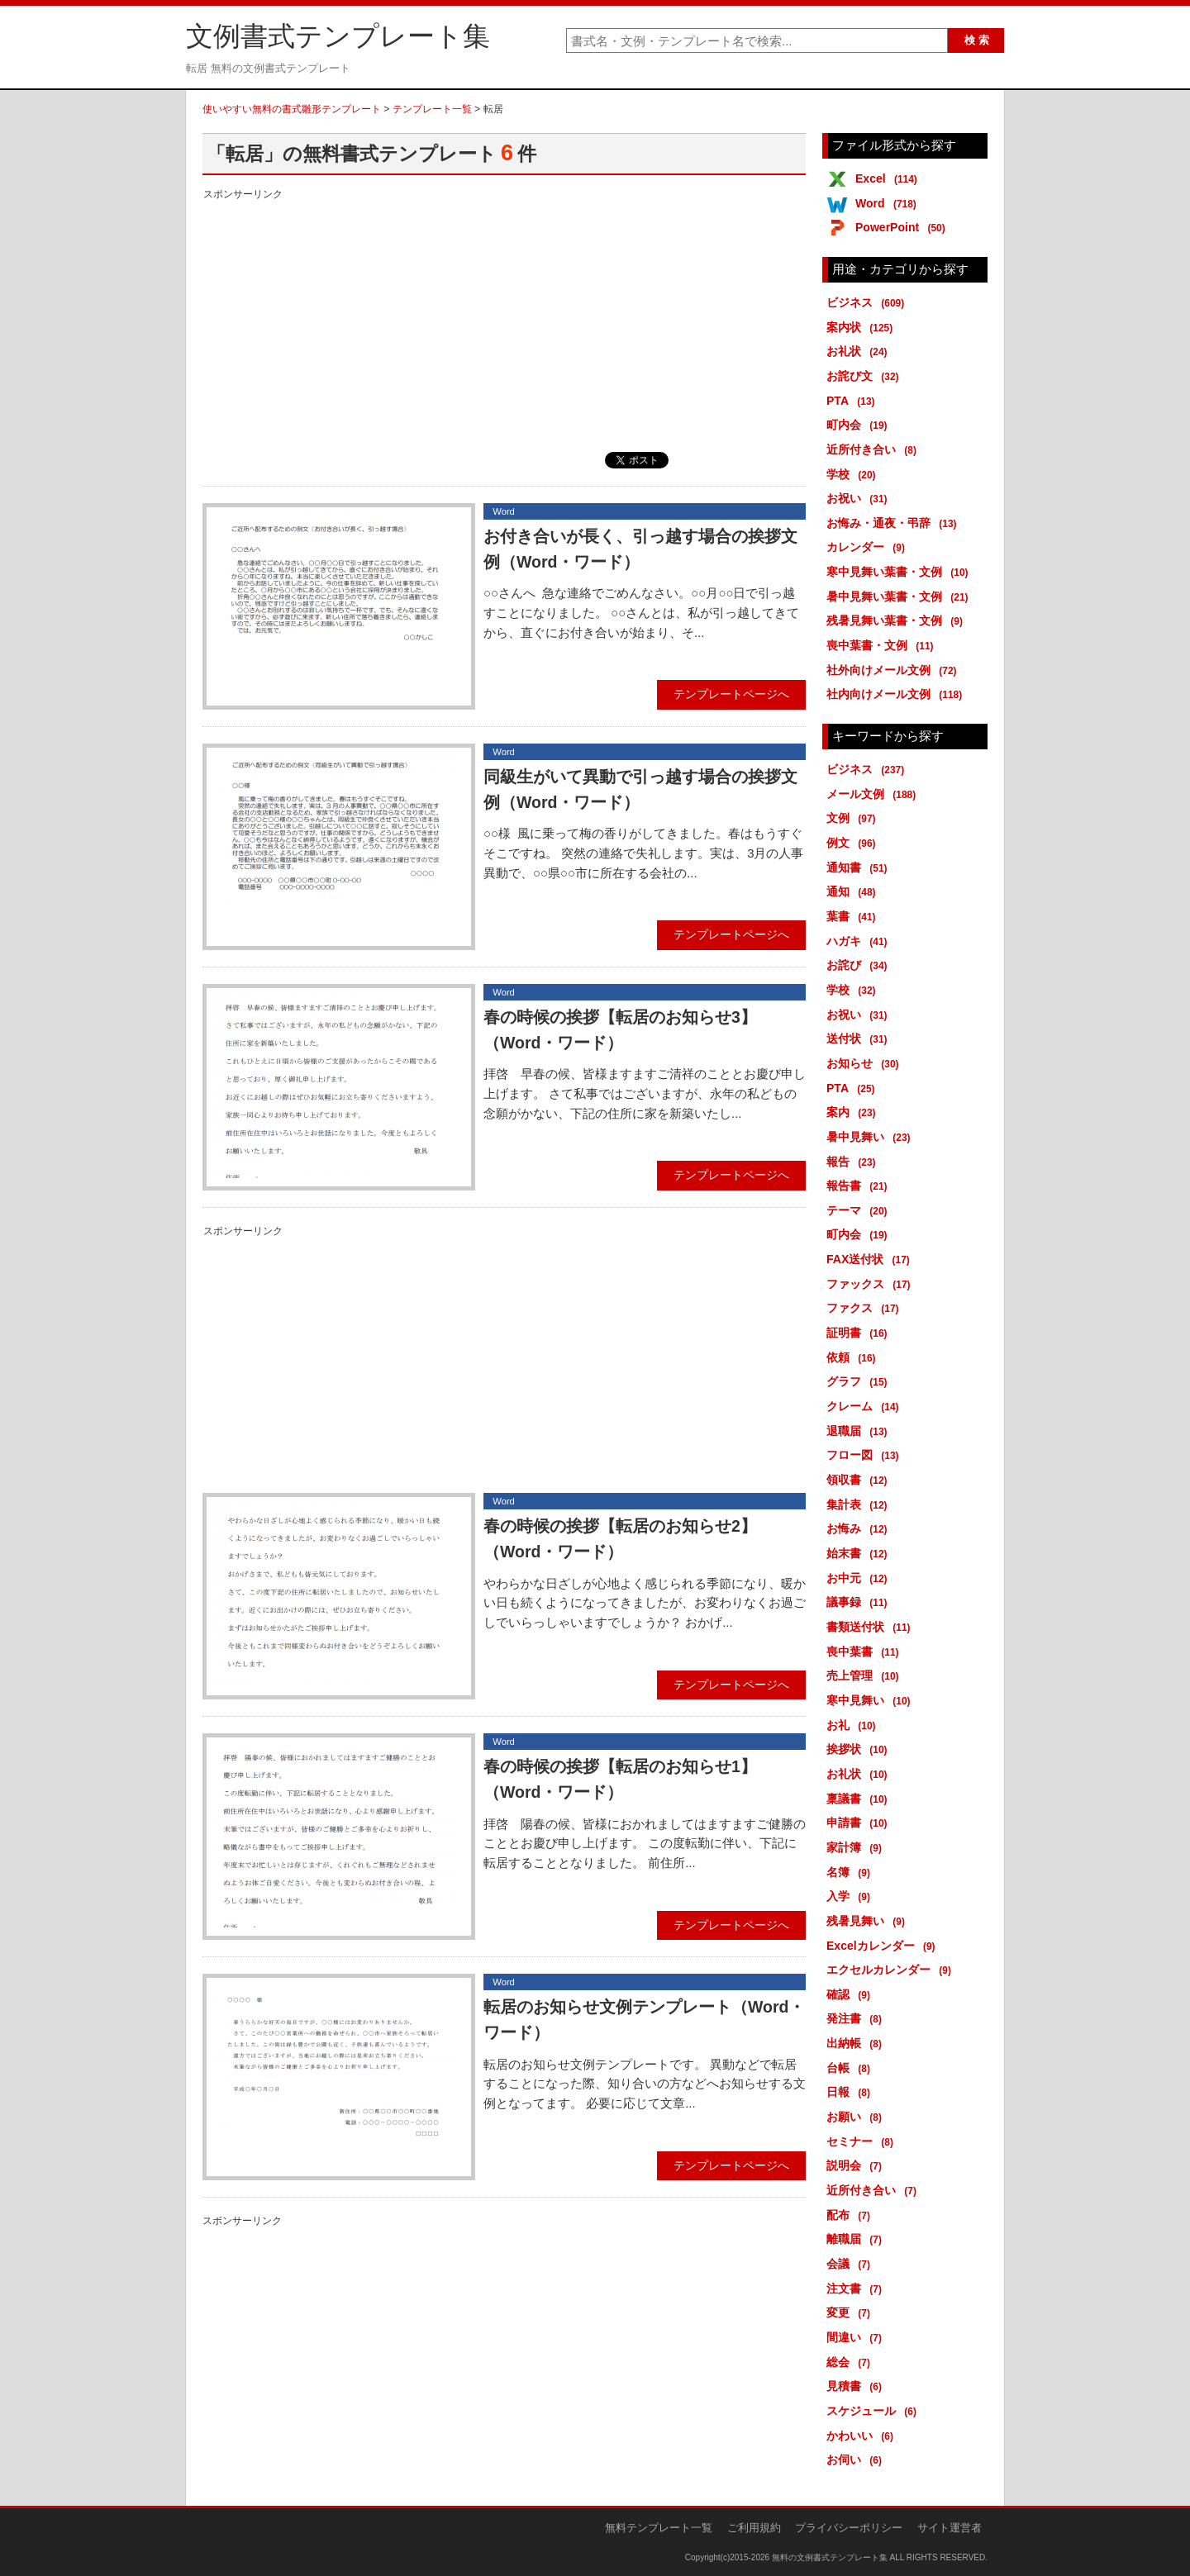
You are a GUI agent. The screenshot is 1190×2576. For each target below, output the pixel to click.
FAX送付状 (871, 1259)
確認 (851, 1994)
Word (888, 203)
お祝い (859, 498)
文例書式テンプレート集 (338, 36)
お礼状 (859, 351)
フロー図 (865, 1454)
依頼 (854, 1357)
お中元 (859, 1578)
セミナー (862, 2141)
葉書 (854, 916)
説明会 (857, 2165)
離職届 (857, 2239)
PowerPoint (903, 227)
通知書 (859, 867)
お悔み (859, 1528)
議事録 (859, 1602)
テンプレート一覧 (432, 109)
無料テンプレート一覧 (658, 2527)
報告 (854, 1161)
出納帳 (857, 2043)
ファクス (865, 1307)
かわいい (862, 2435)
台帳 (851, 2068)
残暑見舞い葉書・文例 (897, 620)
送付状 (859, 1038)
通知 (854, 891)
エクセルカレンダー (891, 1969)
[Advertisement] (504, 319)
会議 (851, 2263)
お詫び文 (865, 376)
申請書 (859, 1822)
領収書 (859, 1479)
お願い (857, 2116)
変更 (851, 2312)
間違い (857, 2337)
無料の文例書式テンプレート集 (830, 2557)
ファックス (871, 1283)
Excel (889, 178)
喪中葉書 (865, 1651)
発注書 (857, 2018)
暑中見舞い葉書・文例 (900, 596)
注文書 (857, 2288)
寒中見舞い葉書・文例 (900, 571)
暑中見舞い (871, 1136)
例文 (854, 842)
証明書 (859, 1332)
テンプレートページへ (731, 694)
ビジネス (868, 302)
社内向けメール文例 (897, 694)
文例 (854, 818)
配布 (851, 2215)
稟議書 (859, 1798)
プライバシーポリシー (848, 2527)
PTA (853, 400)
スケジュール (874, 2410)
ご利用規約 (754, 2527)
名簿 (851, 1872)
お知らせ (865, 1063)
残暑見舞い (868, 1920)
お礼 (854, 1725)
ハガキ (859, 941)
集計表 (859, 1504)
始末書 (859, 1553)
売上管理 (865, 1675)
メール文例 (873, 794)
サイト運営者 (949, 2527)
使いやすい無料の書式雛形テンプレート (291, 109)
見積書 (857, 2386)
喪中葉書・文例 (883, 645)
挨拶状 (859, 1749)
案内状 (862, 327)
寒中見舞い (871, 1700)
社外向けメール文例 (894, 670)
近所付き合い (874, 449)
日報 (851, 2091)
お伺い (857, 2459)
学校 (854, 474)
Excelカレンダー (883, 1945)
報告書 (859, 1185)
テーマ (859, 1210)
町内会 (859, 424)
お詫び (859, 965)
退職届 (859, 1431)
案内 (854, 1112)
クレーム (865, 1406)
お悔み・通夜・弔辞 (894, 523)
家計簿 (857, 1847)
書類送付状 (871, 1626)
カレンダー (868, 547)
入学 (851, 1896)
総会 (851, 2362)
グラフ (859, 1381)
